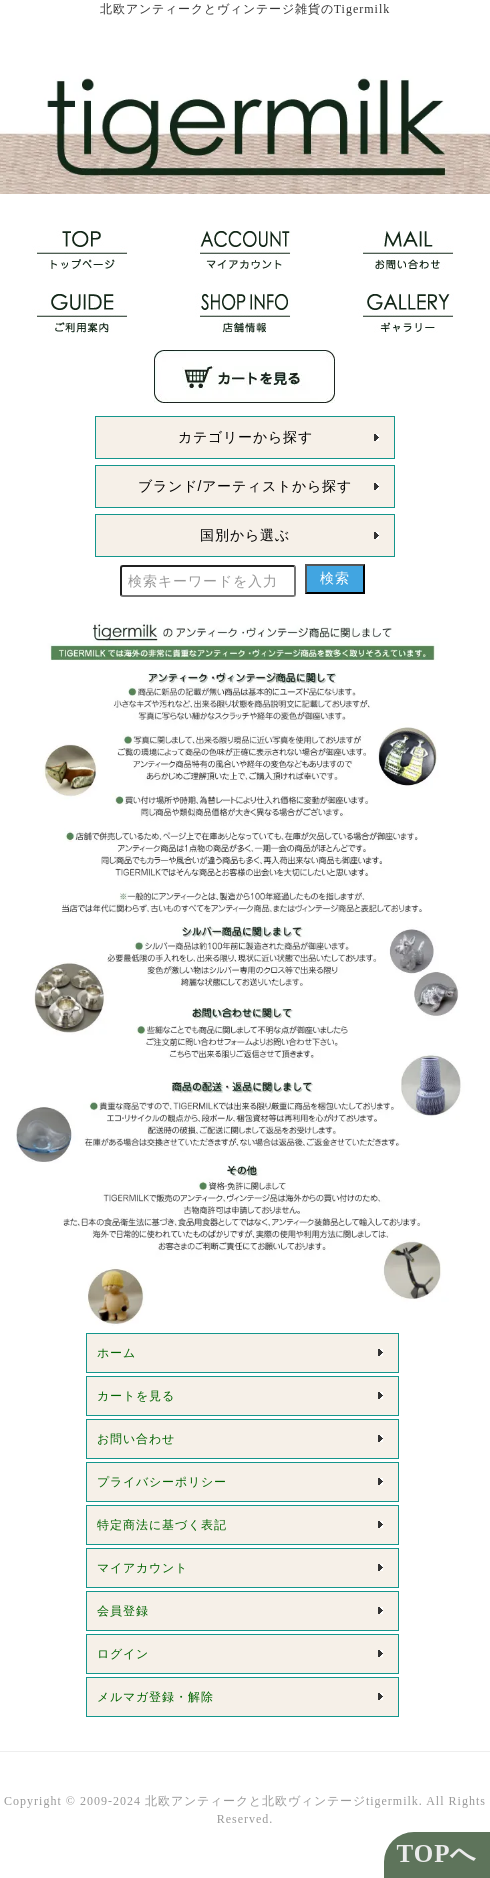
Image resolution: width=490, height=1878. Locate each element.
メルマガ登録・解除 (155, 1697)
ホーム (116, 1353)
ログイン (123, 1654)
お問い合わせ (136, 1439)
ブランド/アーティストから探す (245, 486)
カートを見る (136, 1396)
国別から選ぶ (245, 535)
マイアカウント (142, 1568)
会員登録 (123, 1611)
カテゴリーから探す (245, 437)
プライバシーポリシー (162, 1482)
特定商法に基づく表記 (162, 1525)
